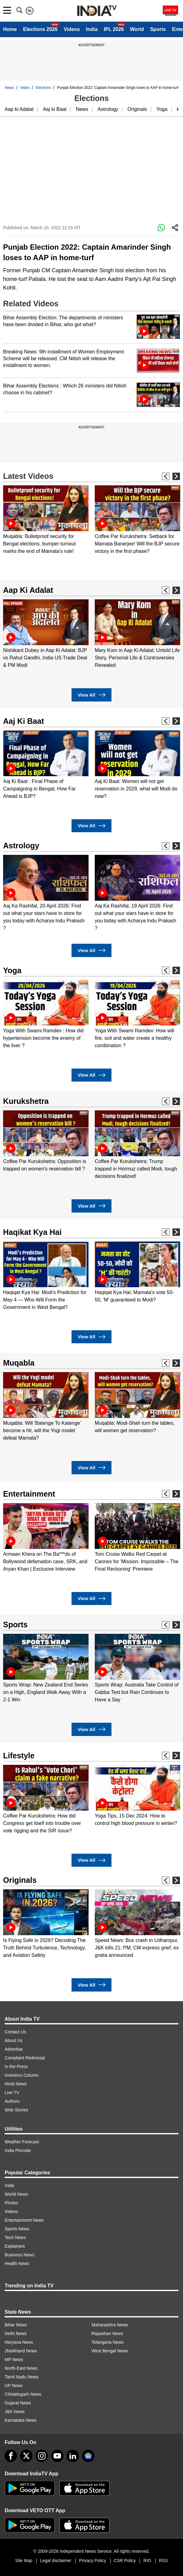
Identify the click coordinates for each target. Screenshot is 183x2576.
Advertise (14, 2049)
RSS (163, 2560)
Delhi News (16, 2333)
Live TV (12, 2092)
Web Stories (16, 2109)
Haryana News (19, 2342)
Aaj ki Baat (54, 109)
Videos (72, 29)
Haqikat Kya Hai (32, 1232)
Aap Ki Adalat (28, 590)
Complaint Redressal (25, 2057)
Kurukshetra (26, 1101)
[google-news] (88, 2456)
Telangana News (108, 2342)
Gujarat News (18, 2402)
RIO (147, 2560)
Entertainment (29, 1493)
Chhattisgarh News (23, 2394)
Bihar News (16, 2324)
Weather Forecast (22, 2141)
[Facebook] (11, 2456)
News (9, 87)
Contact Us (15, 2031)
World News (16, 2194)
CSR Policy (125, 2560)
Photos (11, 2202)
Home (10, 29)
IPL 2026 (114, 29)
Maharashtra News (110, 2324)
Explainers (15, 2246)
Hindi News (16, 2083)
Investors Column (21, 2075)
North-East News (21, 2368)
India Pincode (18, 2150)
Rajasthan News (107, 2333)
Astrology (108, 109)
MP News (14, 2359)
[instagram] (42, 2456)
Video (24, 87)
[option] (46, 520)
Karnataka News (21, 2420)
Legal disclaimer (55, 2560)
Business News (19, 2254)
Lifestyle (18, 1755)
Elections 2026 (40, 29)
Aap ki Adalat (19, 109)
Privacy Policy (92, 2560)
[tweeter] (26, 2456)
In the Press (16, 2066)
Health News (17, 2263)
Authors (12, 2101)
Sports (158, 29)
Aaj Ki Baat (23, 721)
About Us (14, 2040)
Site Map (23, 2560)
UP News (14, 2385)
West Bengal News (110, 2350)
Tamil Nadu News (21, 2376)
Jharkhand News (21, 2350)
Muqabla (18, 1362)
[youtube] (57, 2456)
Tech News (15, 2237)
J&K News (15, 2411)
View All (91, 694)
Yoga (162, 109)
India (92, 29)
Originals (137, 109)
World (137, 29)
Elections (43, 87)
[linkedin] (73, 2456)
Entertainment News (24, 2220)
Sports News (17, 2228)
